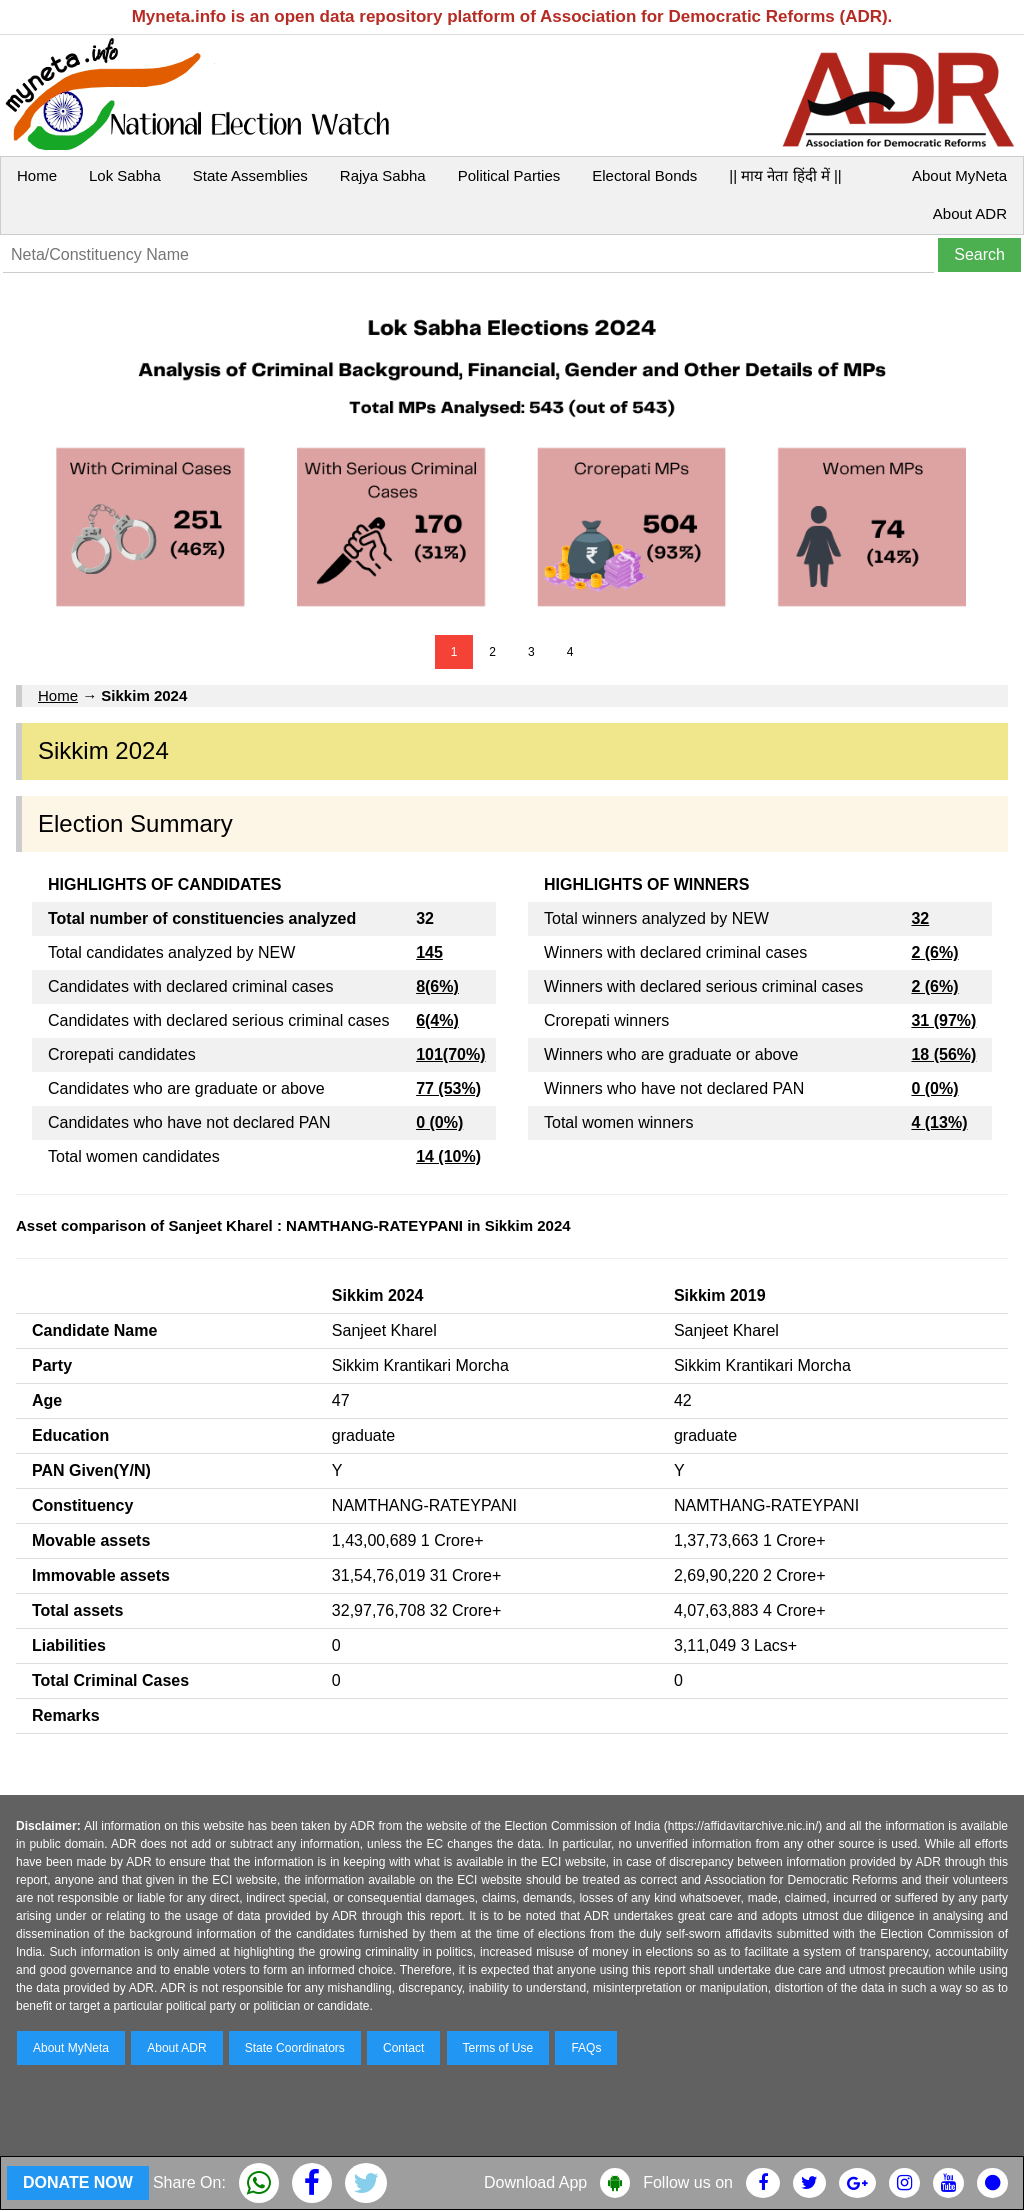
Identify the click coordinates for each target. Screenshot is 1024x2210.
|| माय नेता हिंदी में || (785, 175)
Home (37, 175)
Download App (535, 2182)
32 (920, 918)
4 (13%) (939, 1122)
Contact (403, 2048)
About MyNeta (959, 175)
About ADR (970, 213)
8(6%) (437, 986)
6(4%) (437, 1020)
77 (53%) (448, 1088)
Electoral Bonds (644, 175)
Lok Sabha (125, 175)
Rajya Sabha (383, 175)
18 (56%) (943, 1054)
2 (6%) (934, 952)
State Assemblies (250, 175)
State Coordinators (295, 2048)
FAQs (586, 2048)
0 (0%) (439, 1122)
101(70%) (450, 1054)
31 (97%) (943, 1020)
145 (429, 952)
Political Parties (509, 175)
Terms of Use (498, 2048)
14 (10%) (448, 1156)
